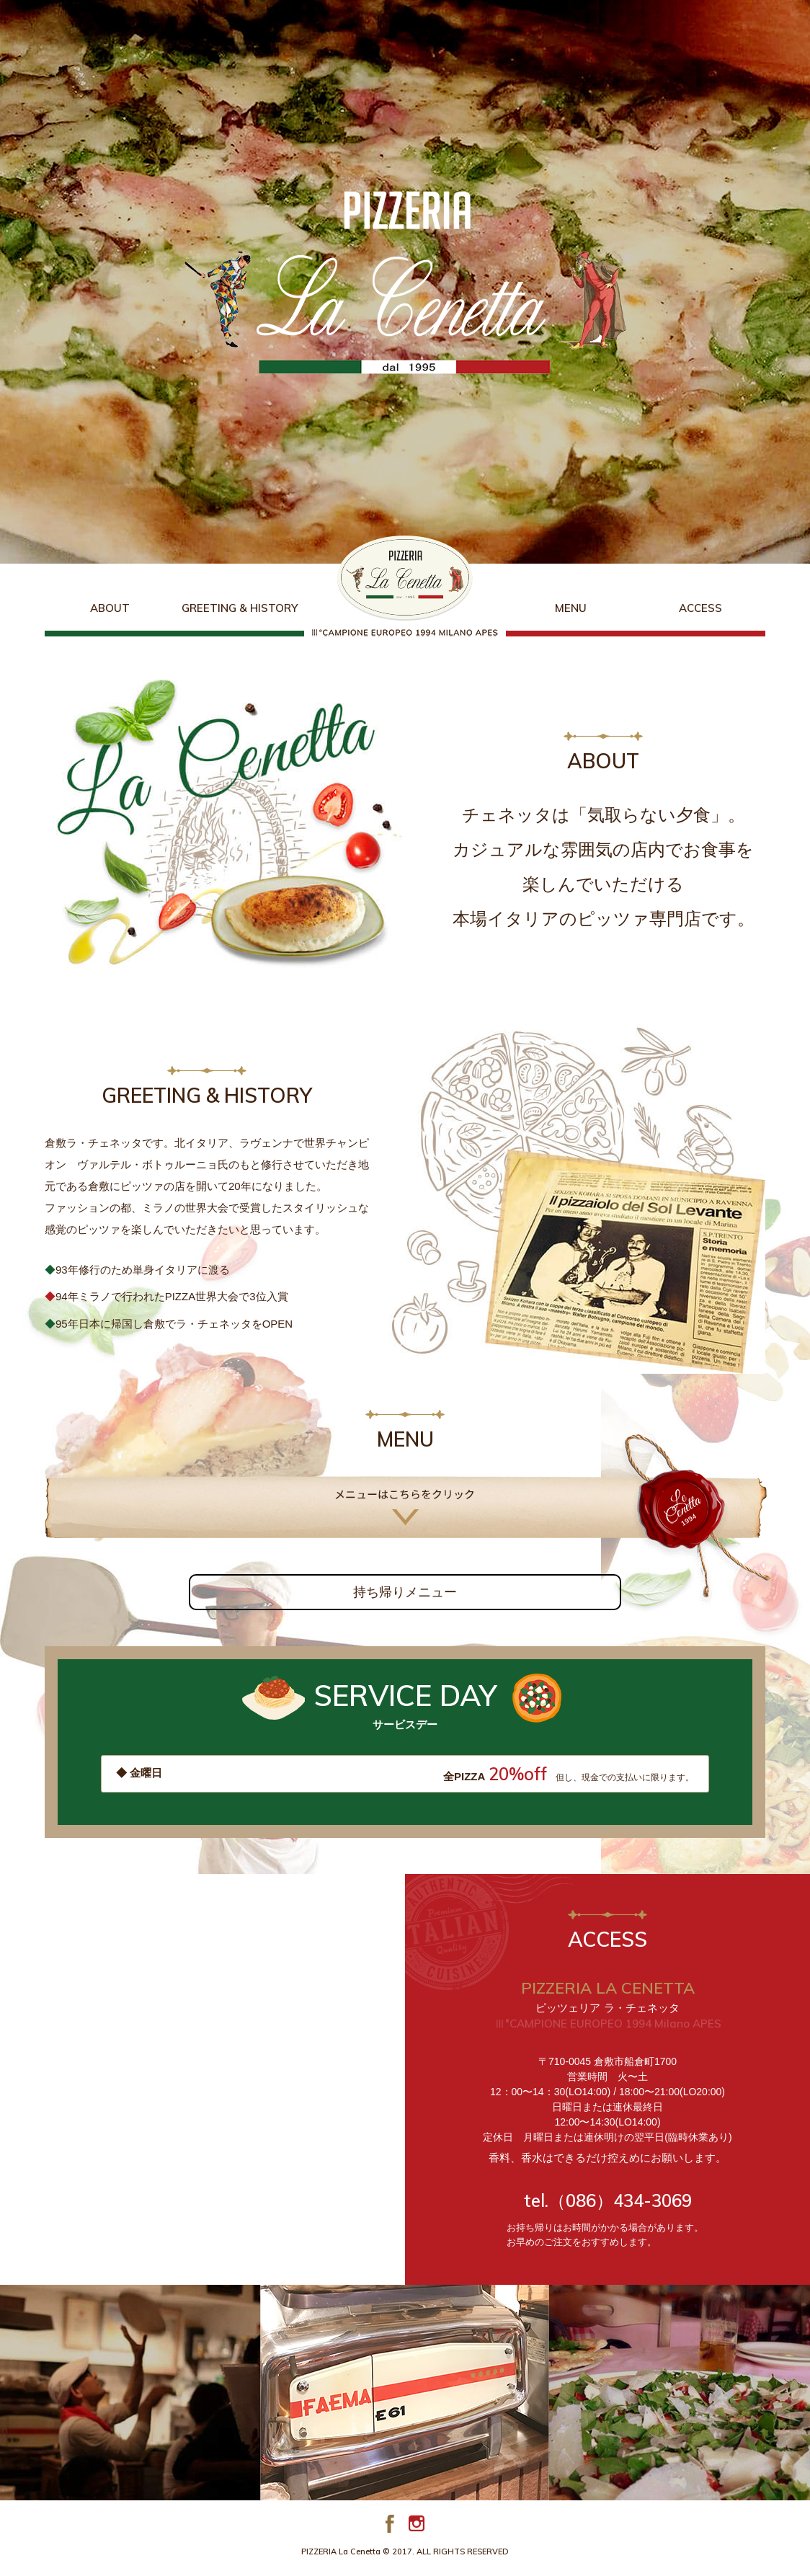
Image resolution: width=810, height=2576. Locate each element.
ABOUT (110, 608)
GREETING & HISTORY (240, 608)
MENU (571, 608)
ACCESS (700, 608)
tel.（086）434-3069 (608, 2200)
